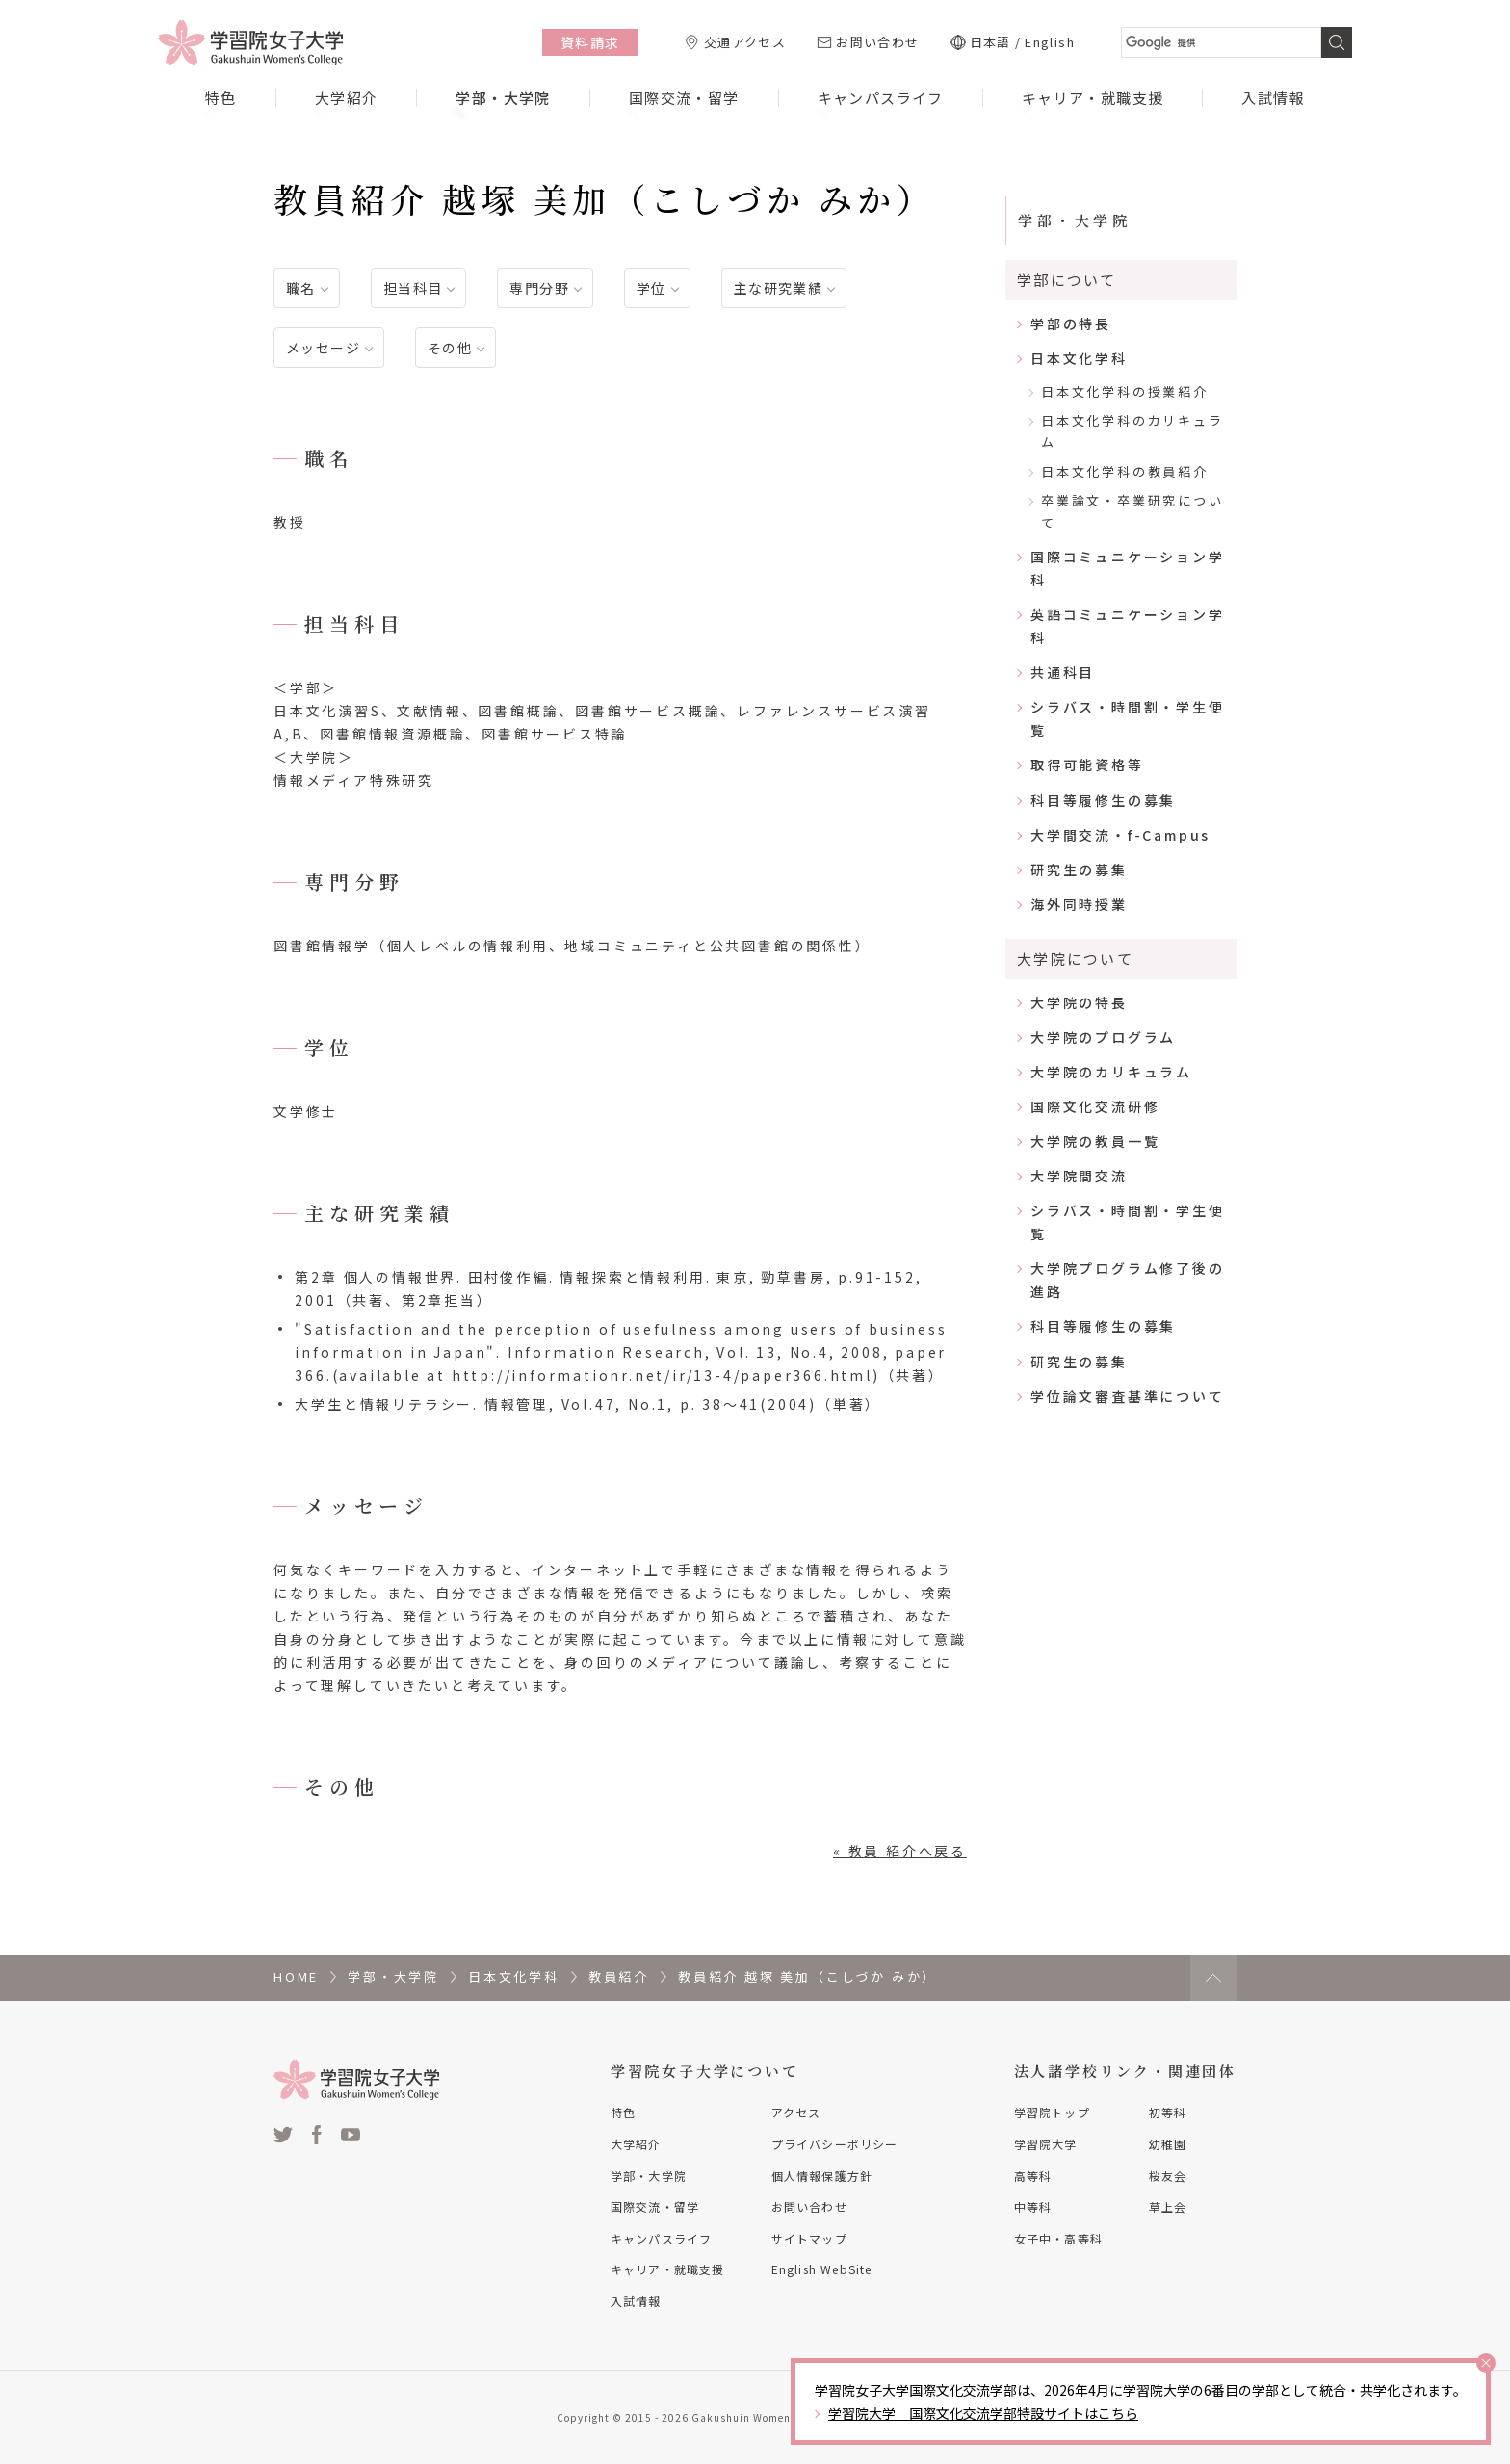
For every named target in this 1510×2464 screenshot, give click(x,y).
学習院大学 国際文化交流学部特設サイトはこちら (983, 2413)
